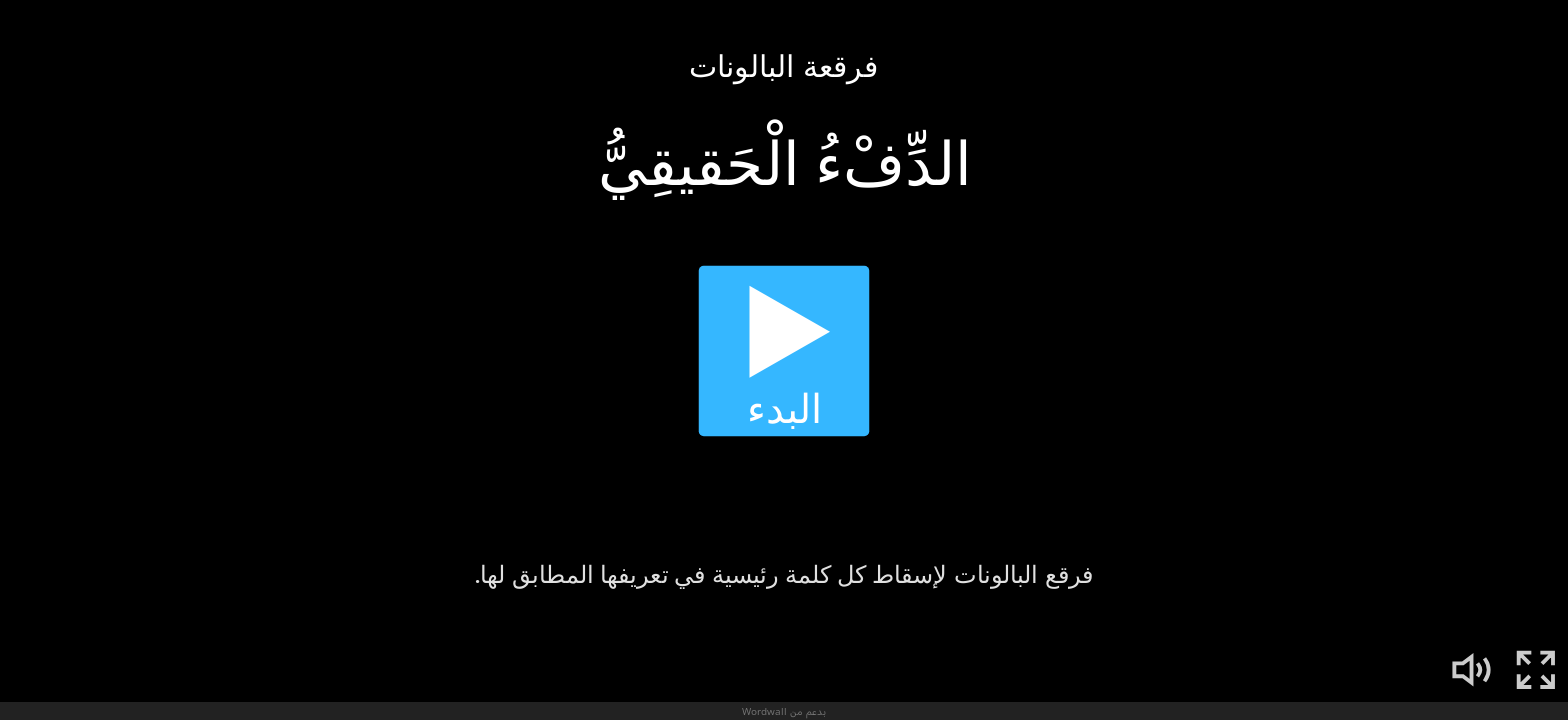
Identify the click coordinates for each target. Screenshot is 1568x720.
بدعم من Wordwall (784, 711)
